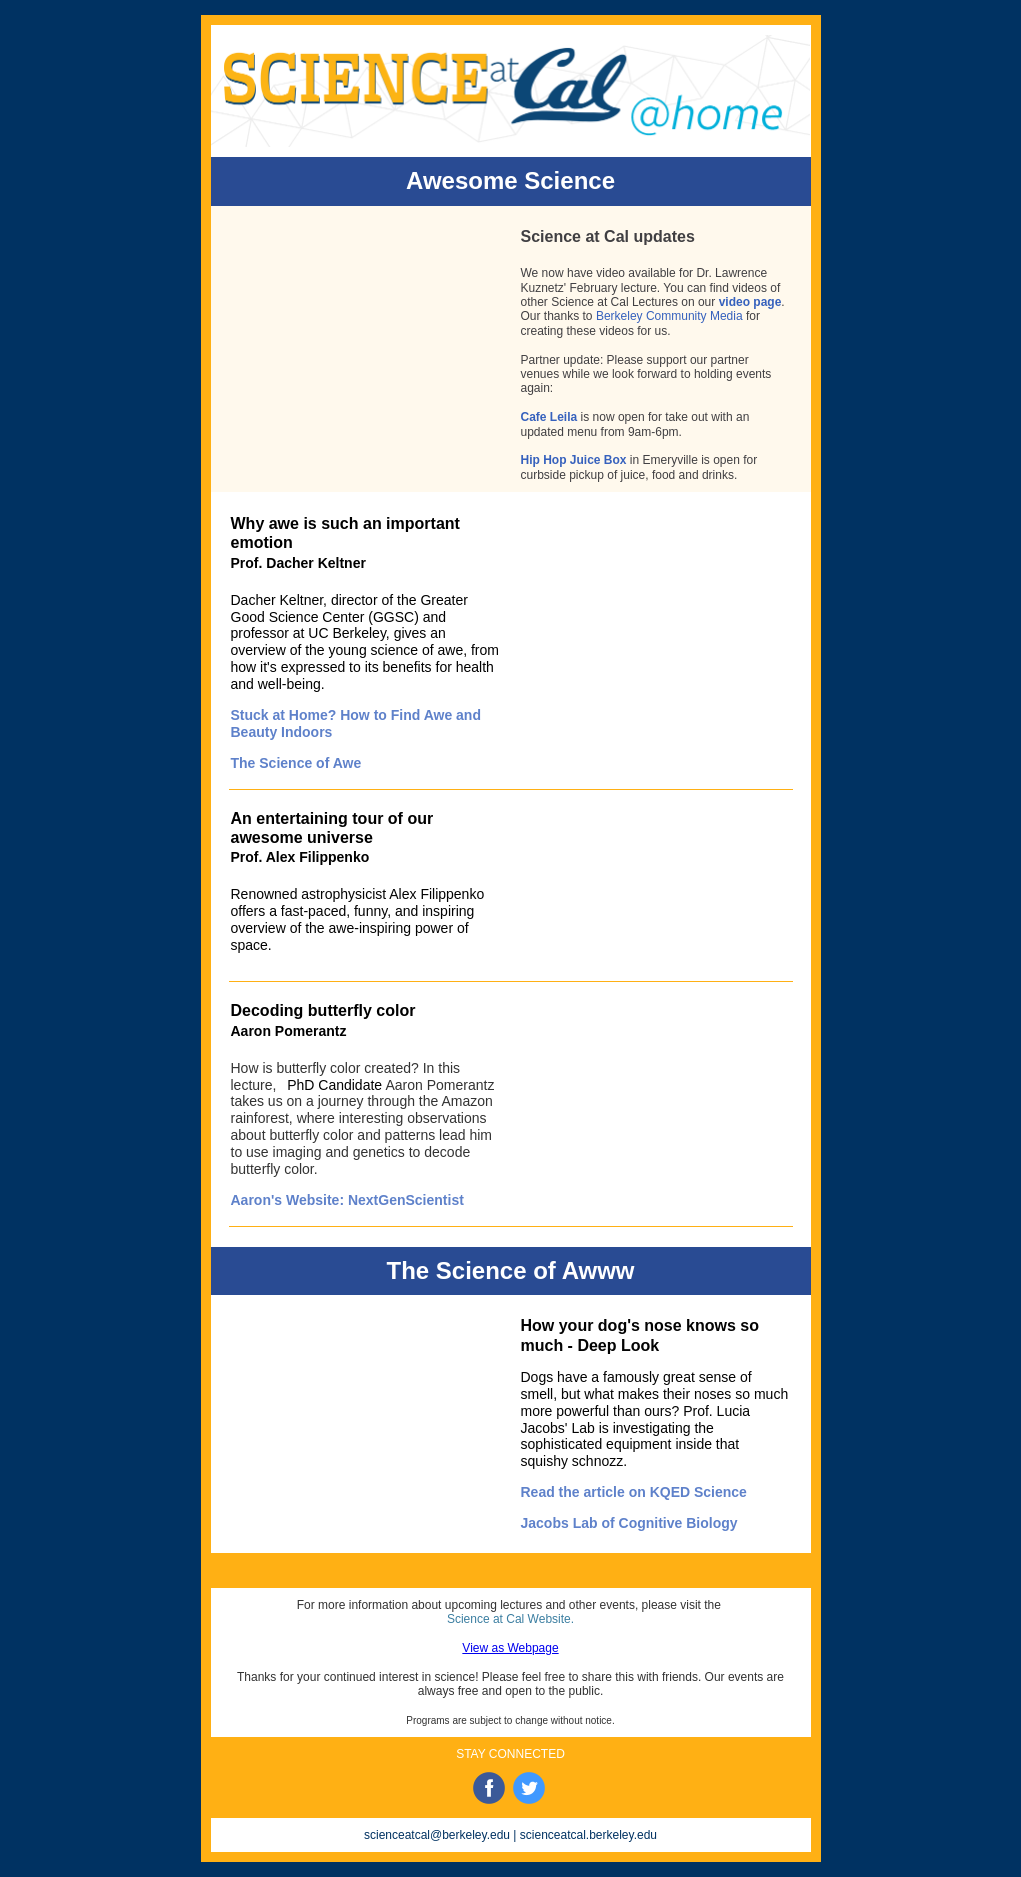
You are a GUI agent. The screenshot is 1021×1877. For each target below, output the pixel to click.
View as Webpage (510, 1648)
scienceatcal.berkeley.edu (588, 1835)
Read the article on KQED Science (634, 1492)
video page (750, 302)
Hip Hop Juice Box (574, 460)
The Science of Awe (296, 763)
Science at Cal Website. (512, 1619)
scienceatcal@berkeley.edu (437, 1835)
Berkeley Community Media (669, 316)
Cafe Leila (549, 417)
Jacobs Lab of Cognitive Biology (629, 1523)
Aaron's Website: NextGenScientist (347, 1200)
